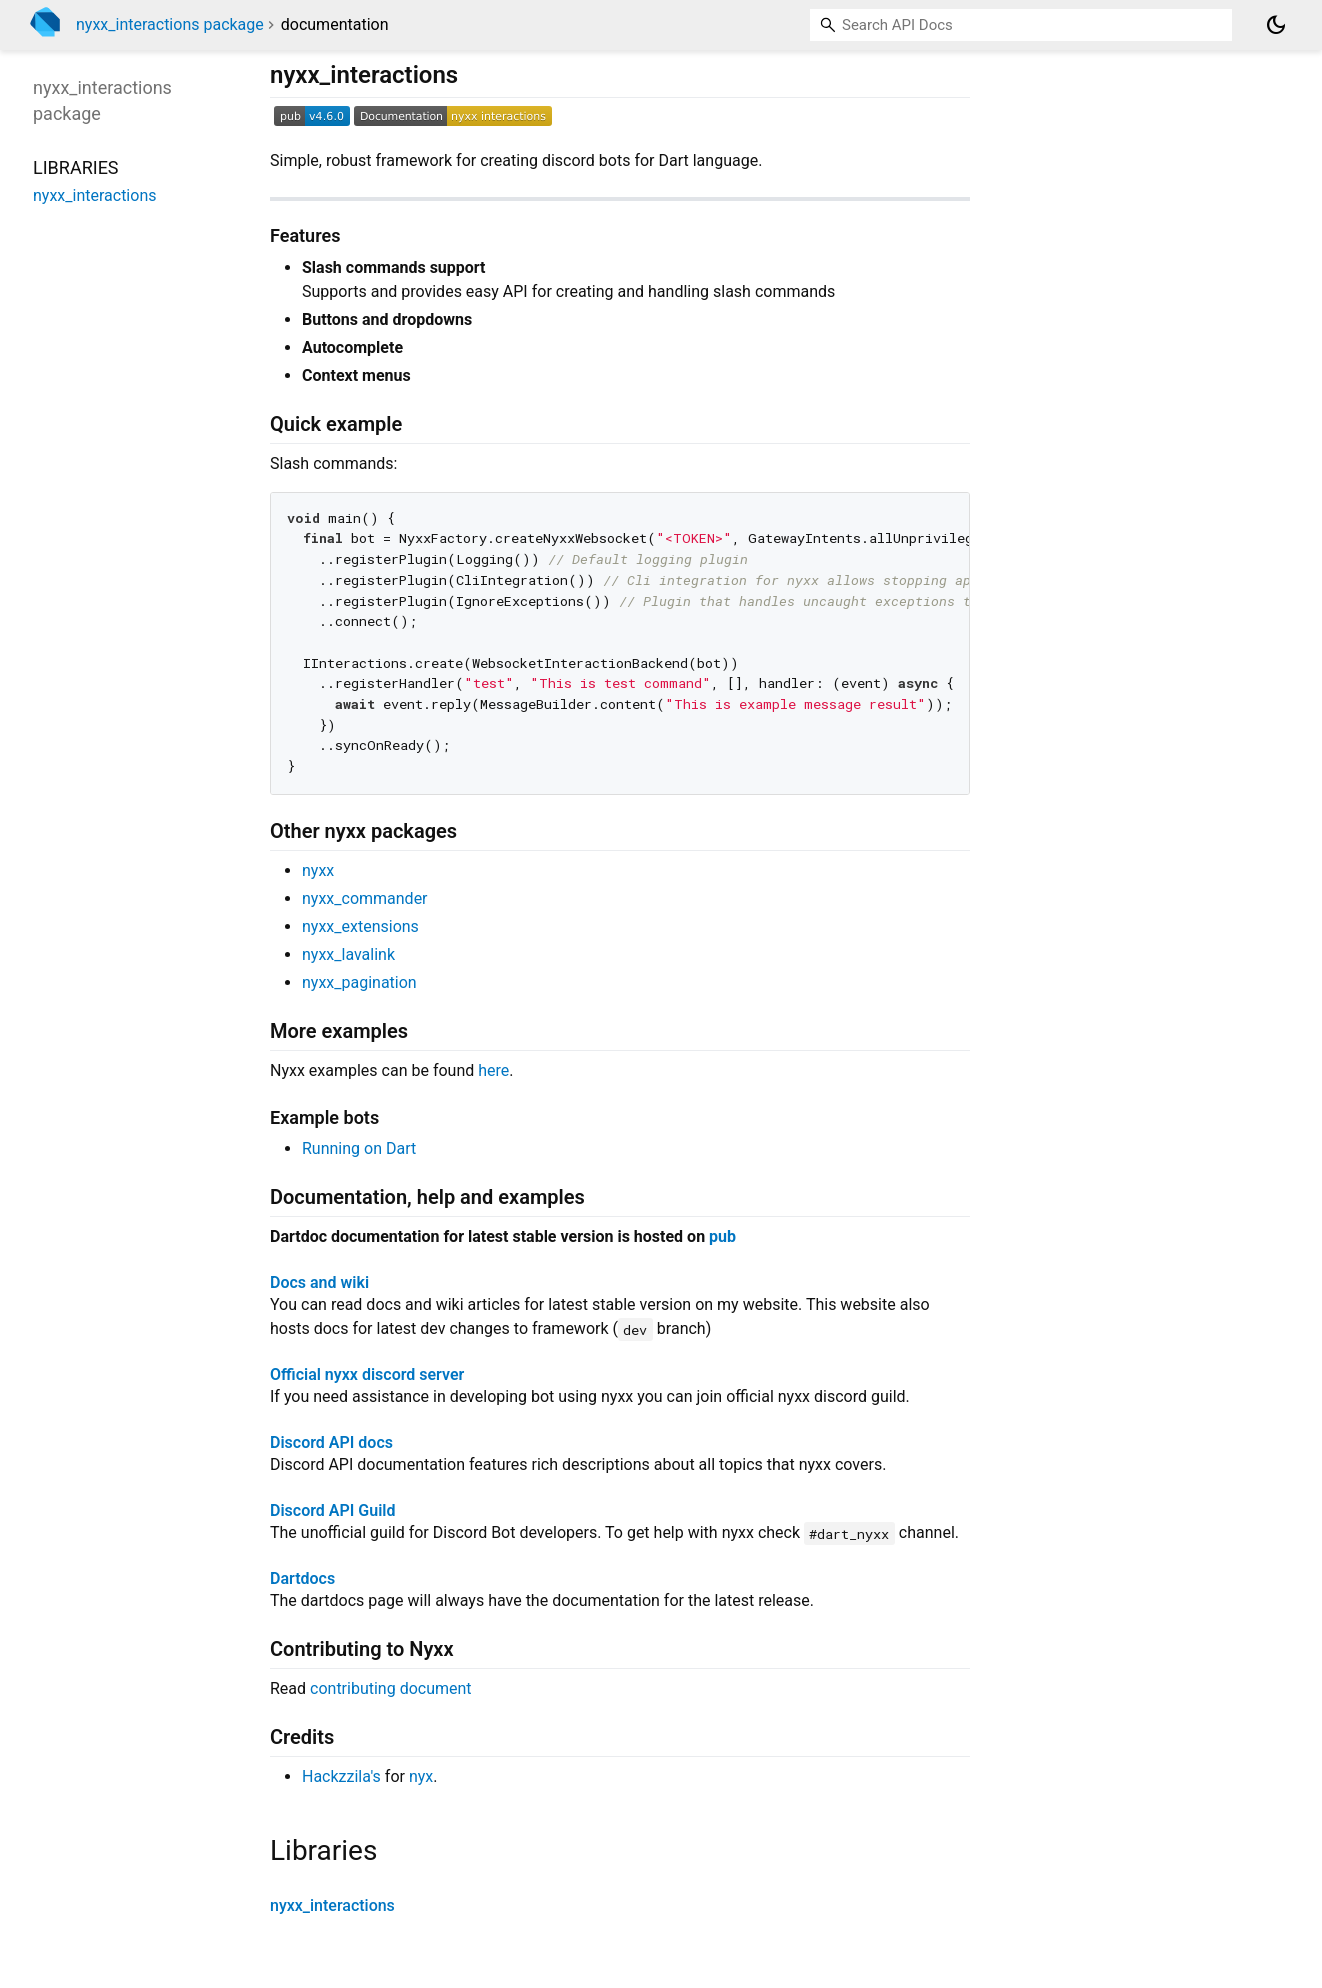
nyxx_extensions (360, 926)
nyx (421, 1776)
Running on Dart (359, 1148)
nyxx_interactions (332, 1905)
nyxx (318, 870)
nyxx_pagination (359, 982)
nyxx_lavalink (348, 954)
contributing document (391, 1688)
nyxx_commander (365, 898)
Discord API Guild (332, 1510)
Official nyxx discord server (367, 1374)
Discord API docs (331, 1442)
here (493, 1070)
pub (722, 1236)
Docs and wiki (319, 1282)
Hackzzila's (341, 1776)
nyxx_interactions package (170, 24)
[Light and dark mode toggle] (1276, 25)
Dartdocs (302, 1578)
